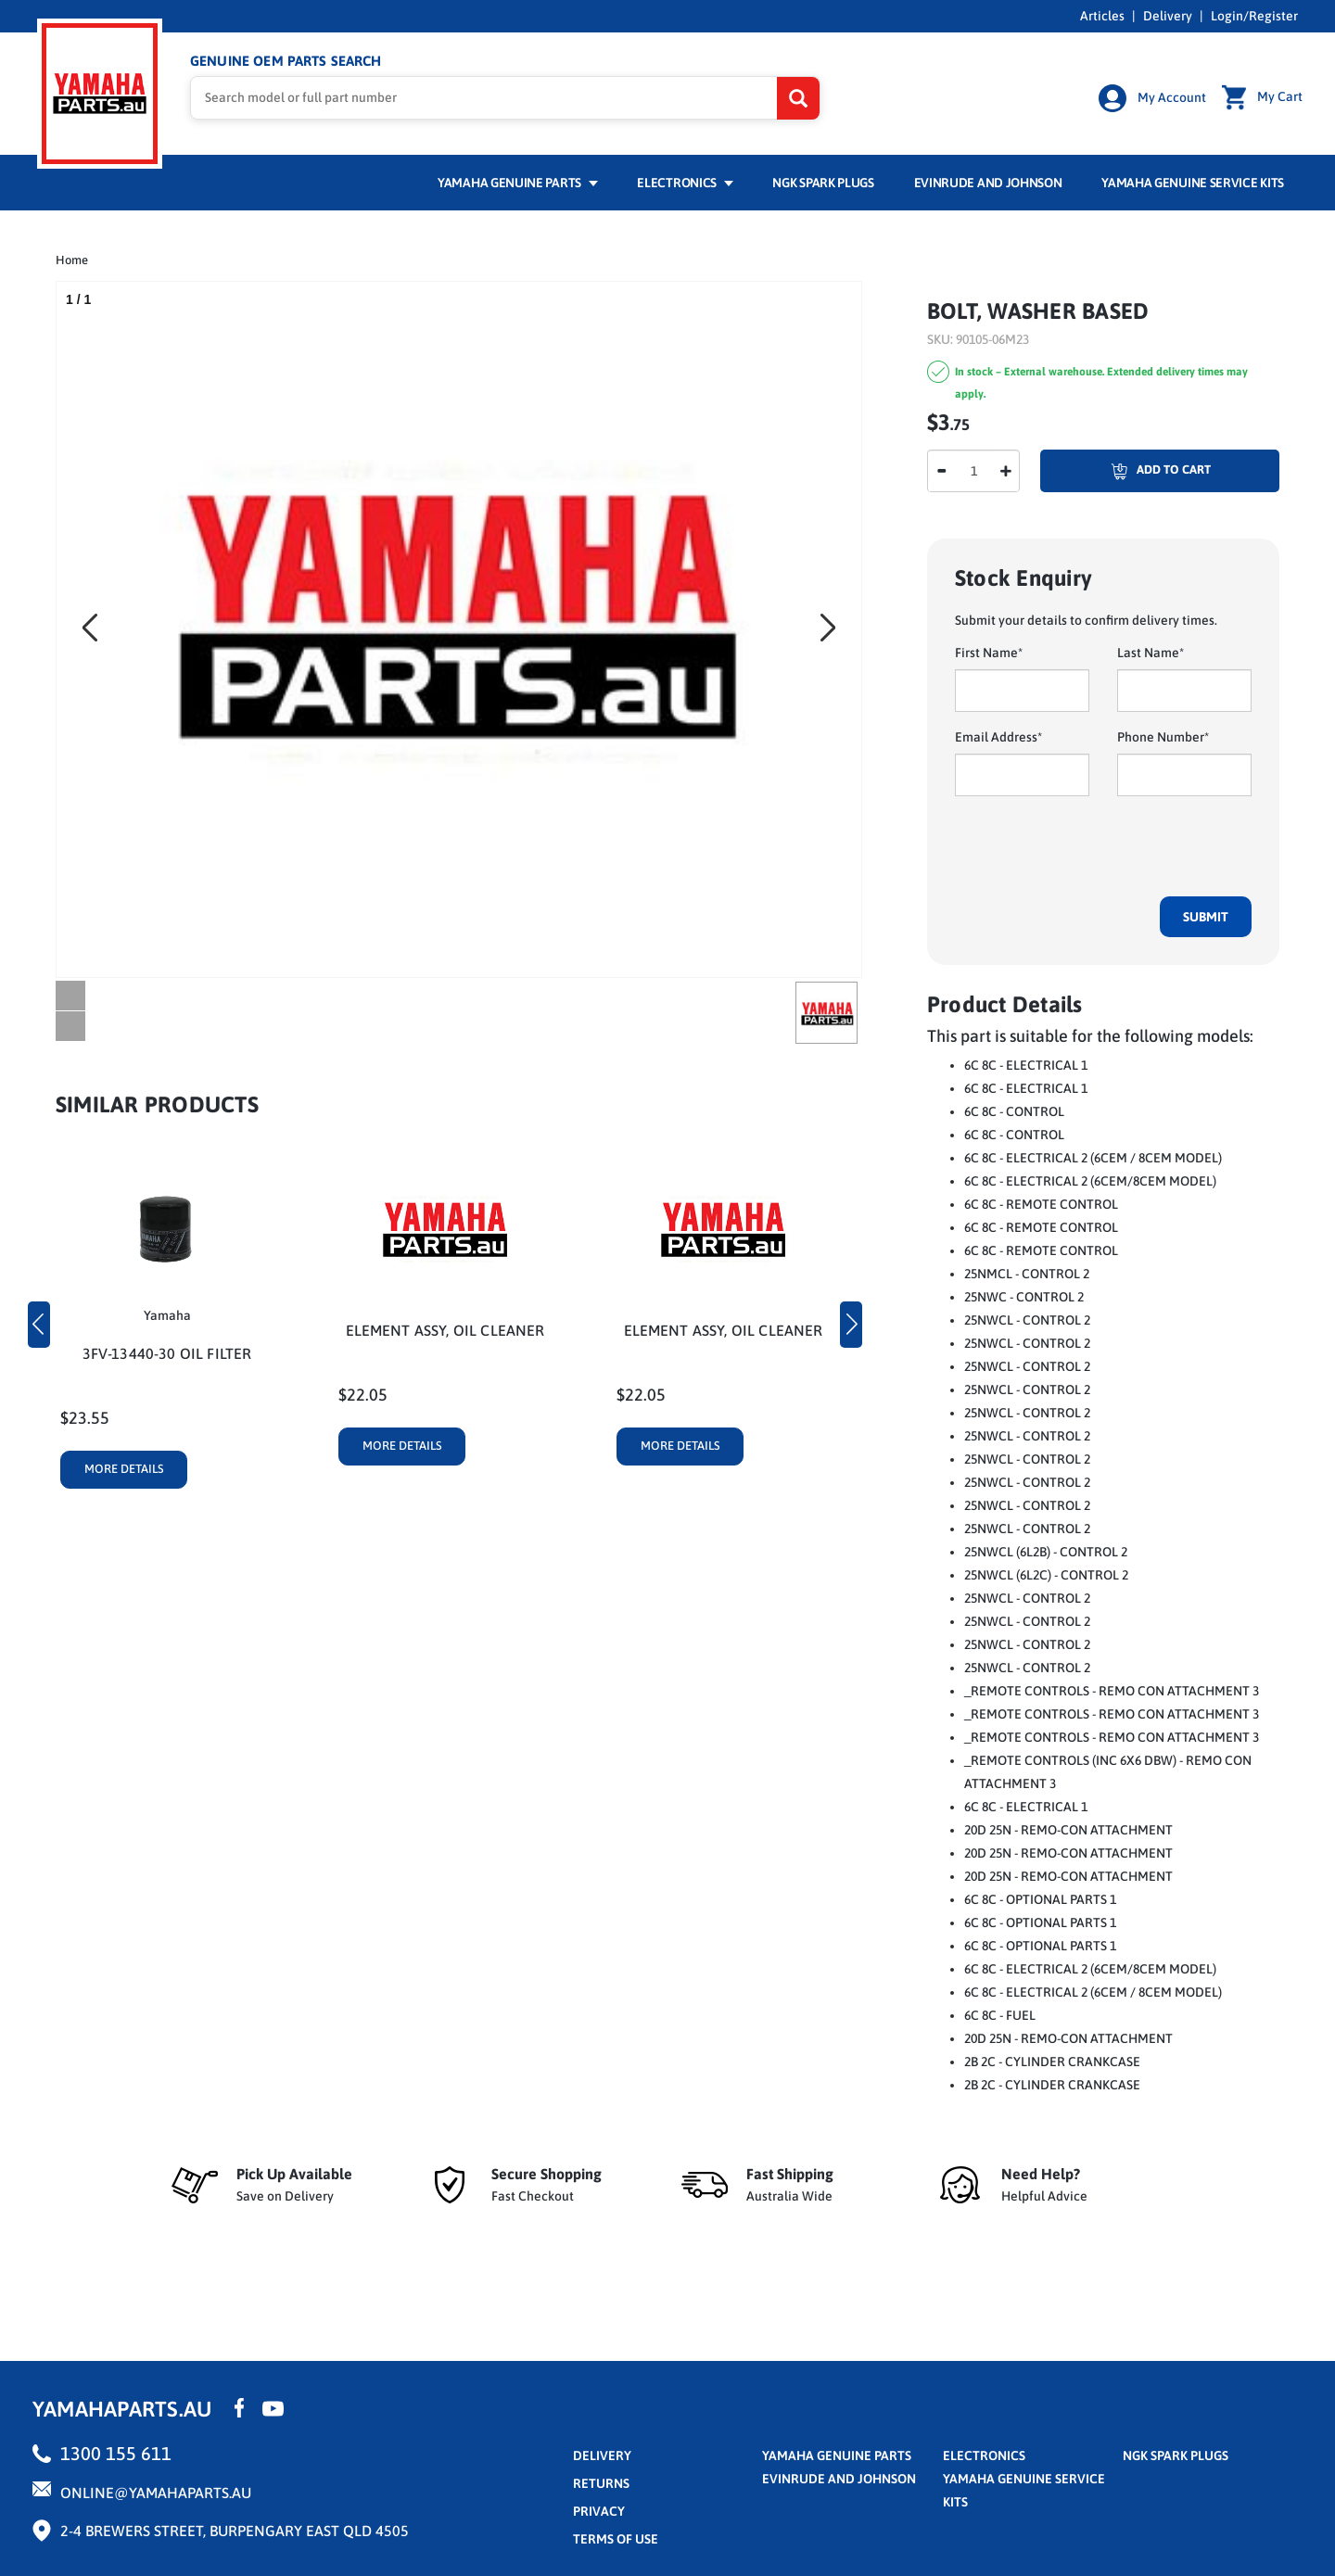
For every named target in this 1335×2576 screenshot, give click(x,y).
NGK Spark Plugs (822, 182)
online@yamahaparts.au (155, 2492)
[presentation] (1096, 846)
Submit (1205, 916)
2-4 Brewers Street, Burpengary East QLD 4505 (234, 2530)
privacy (599, 2511)
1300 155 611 (116, 2453)
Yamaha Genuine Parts (518, 182)
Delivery (1167, 15)
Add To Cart (1125, 471)
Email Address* (998, 737)
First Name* (989, 652)
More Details (124, 1469)
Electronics (684, 182)
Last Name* (1150, 652)
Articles (1102, 15)
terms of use (615, 2539)
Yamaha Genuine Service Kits (1192, 182)
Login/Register (1254, 15)
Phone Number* (1163, 737)
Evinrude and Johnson (988, 182)
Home (72, 260)
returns (601, 2483)
